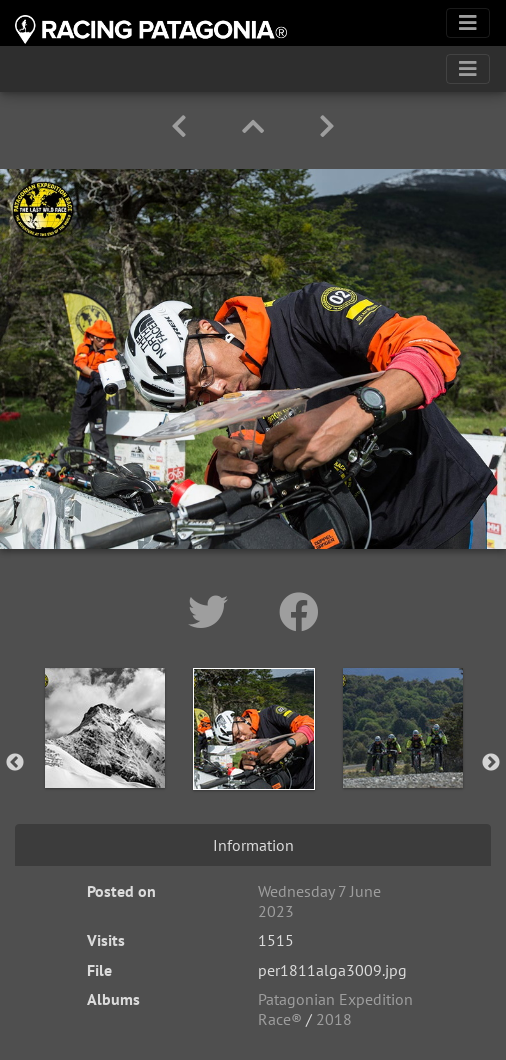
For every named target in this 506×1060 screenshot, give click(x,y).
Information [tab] (253, 845)
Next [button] (491, 763)
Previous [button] (15, 763)
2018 (334, 1019)
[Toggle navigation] (468, 23)
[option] (104, 759)
